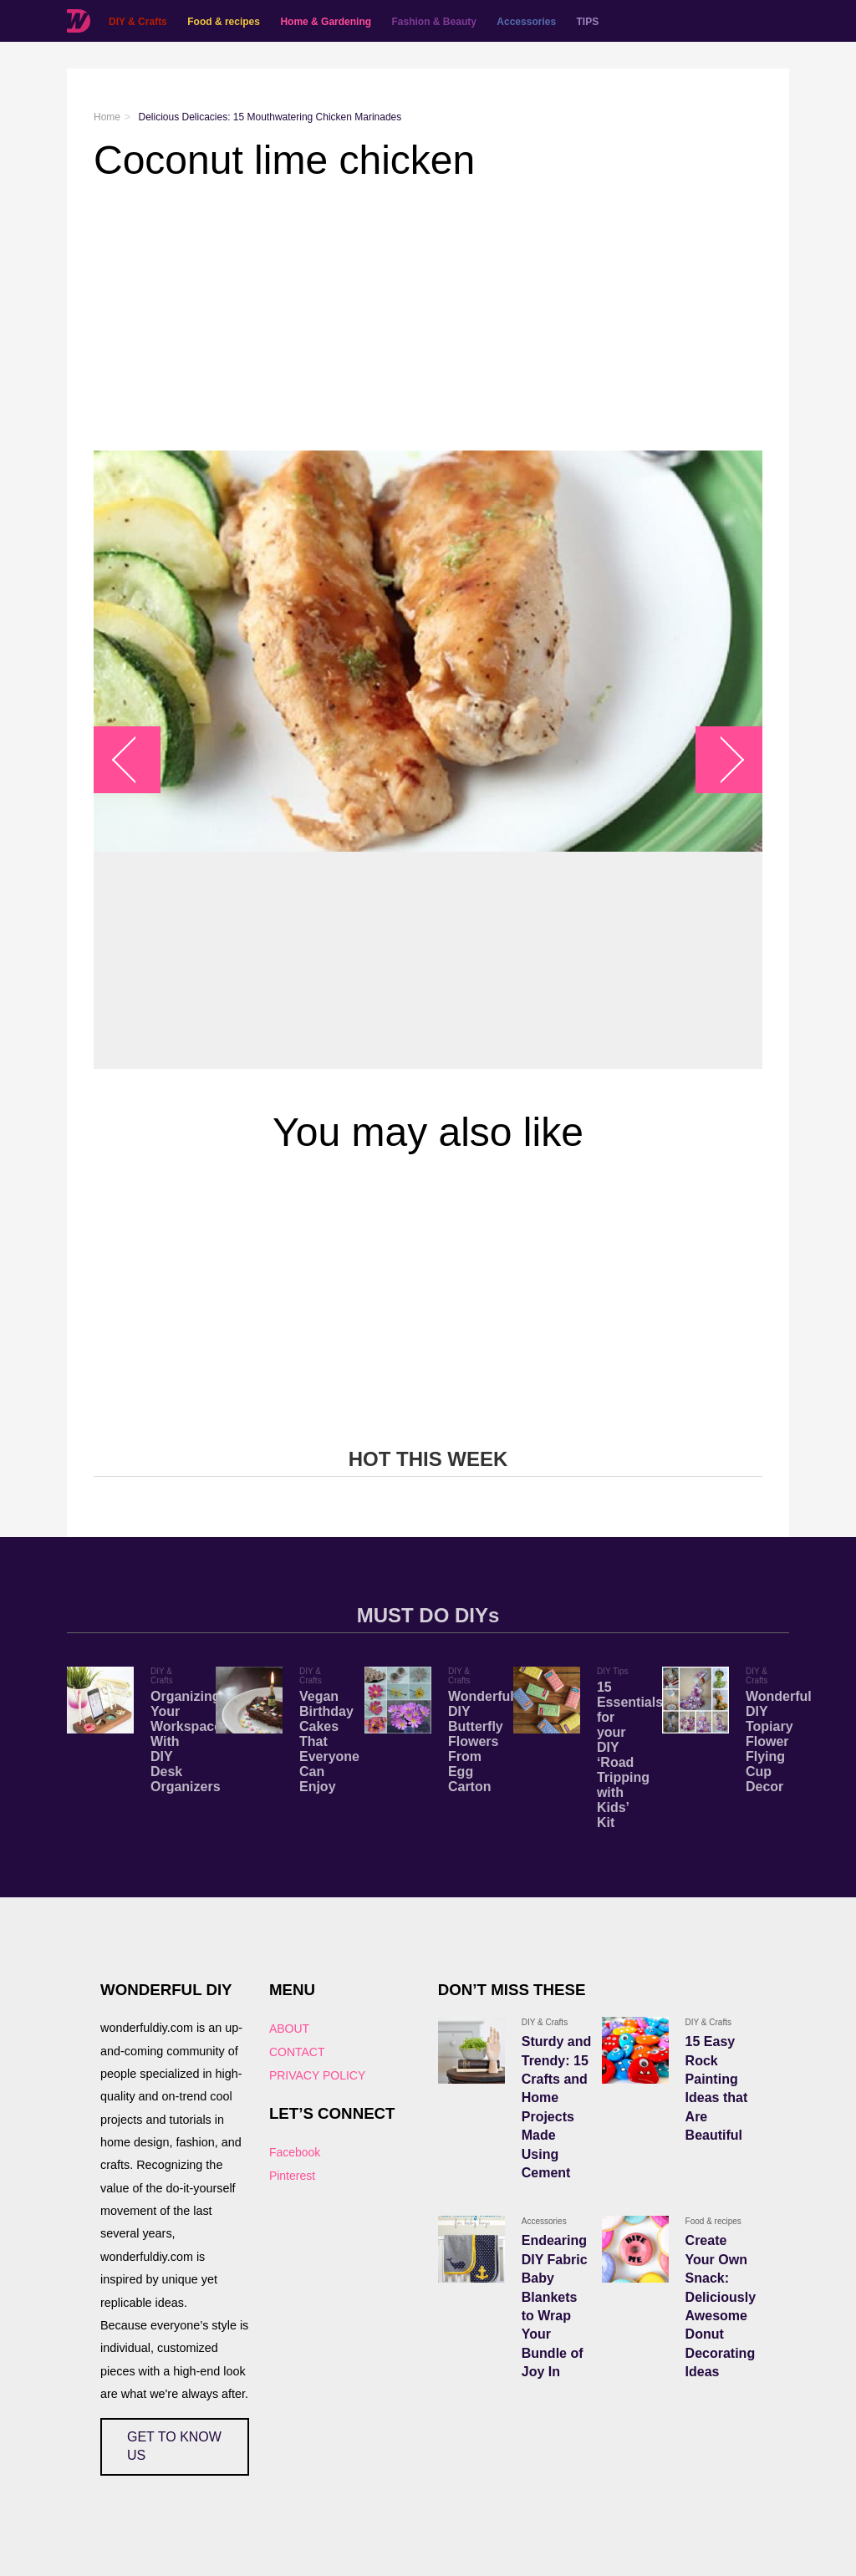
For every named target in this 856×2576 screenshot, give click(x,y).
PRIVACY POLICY (317, 2075)
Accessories (526, 22)
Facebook (294, 2152)
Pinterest (292, 2175)
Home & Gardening (325, 22)
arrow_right (721, 760)
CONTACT (297, 2052)
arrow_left (136, 760)
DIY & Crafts (138, 22)
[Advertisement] (428, 317)
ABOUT (289, 2028)
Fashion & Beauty (434, 22)
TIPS (588, 22)
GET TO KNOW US (174, 2446)
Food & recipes (223, 22)
